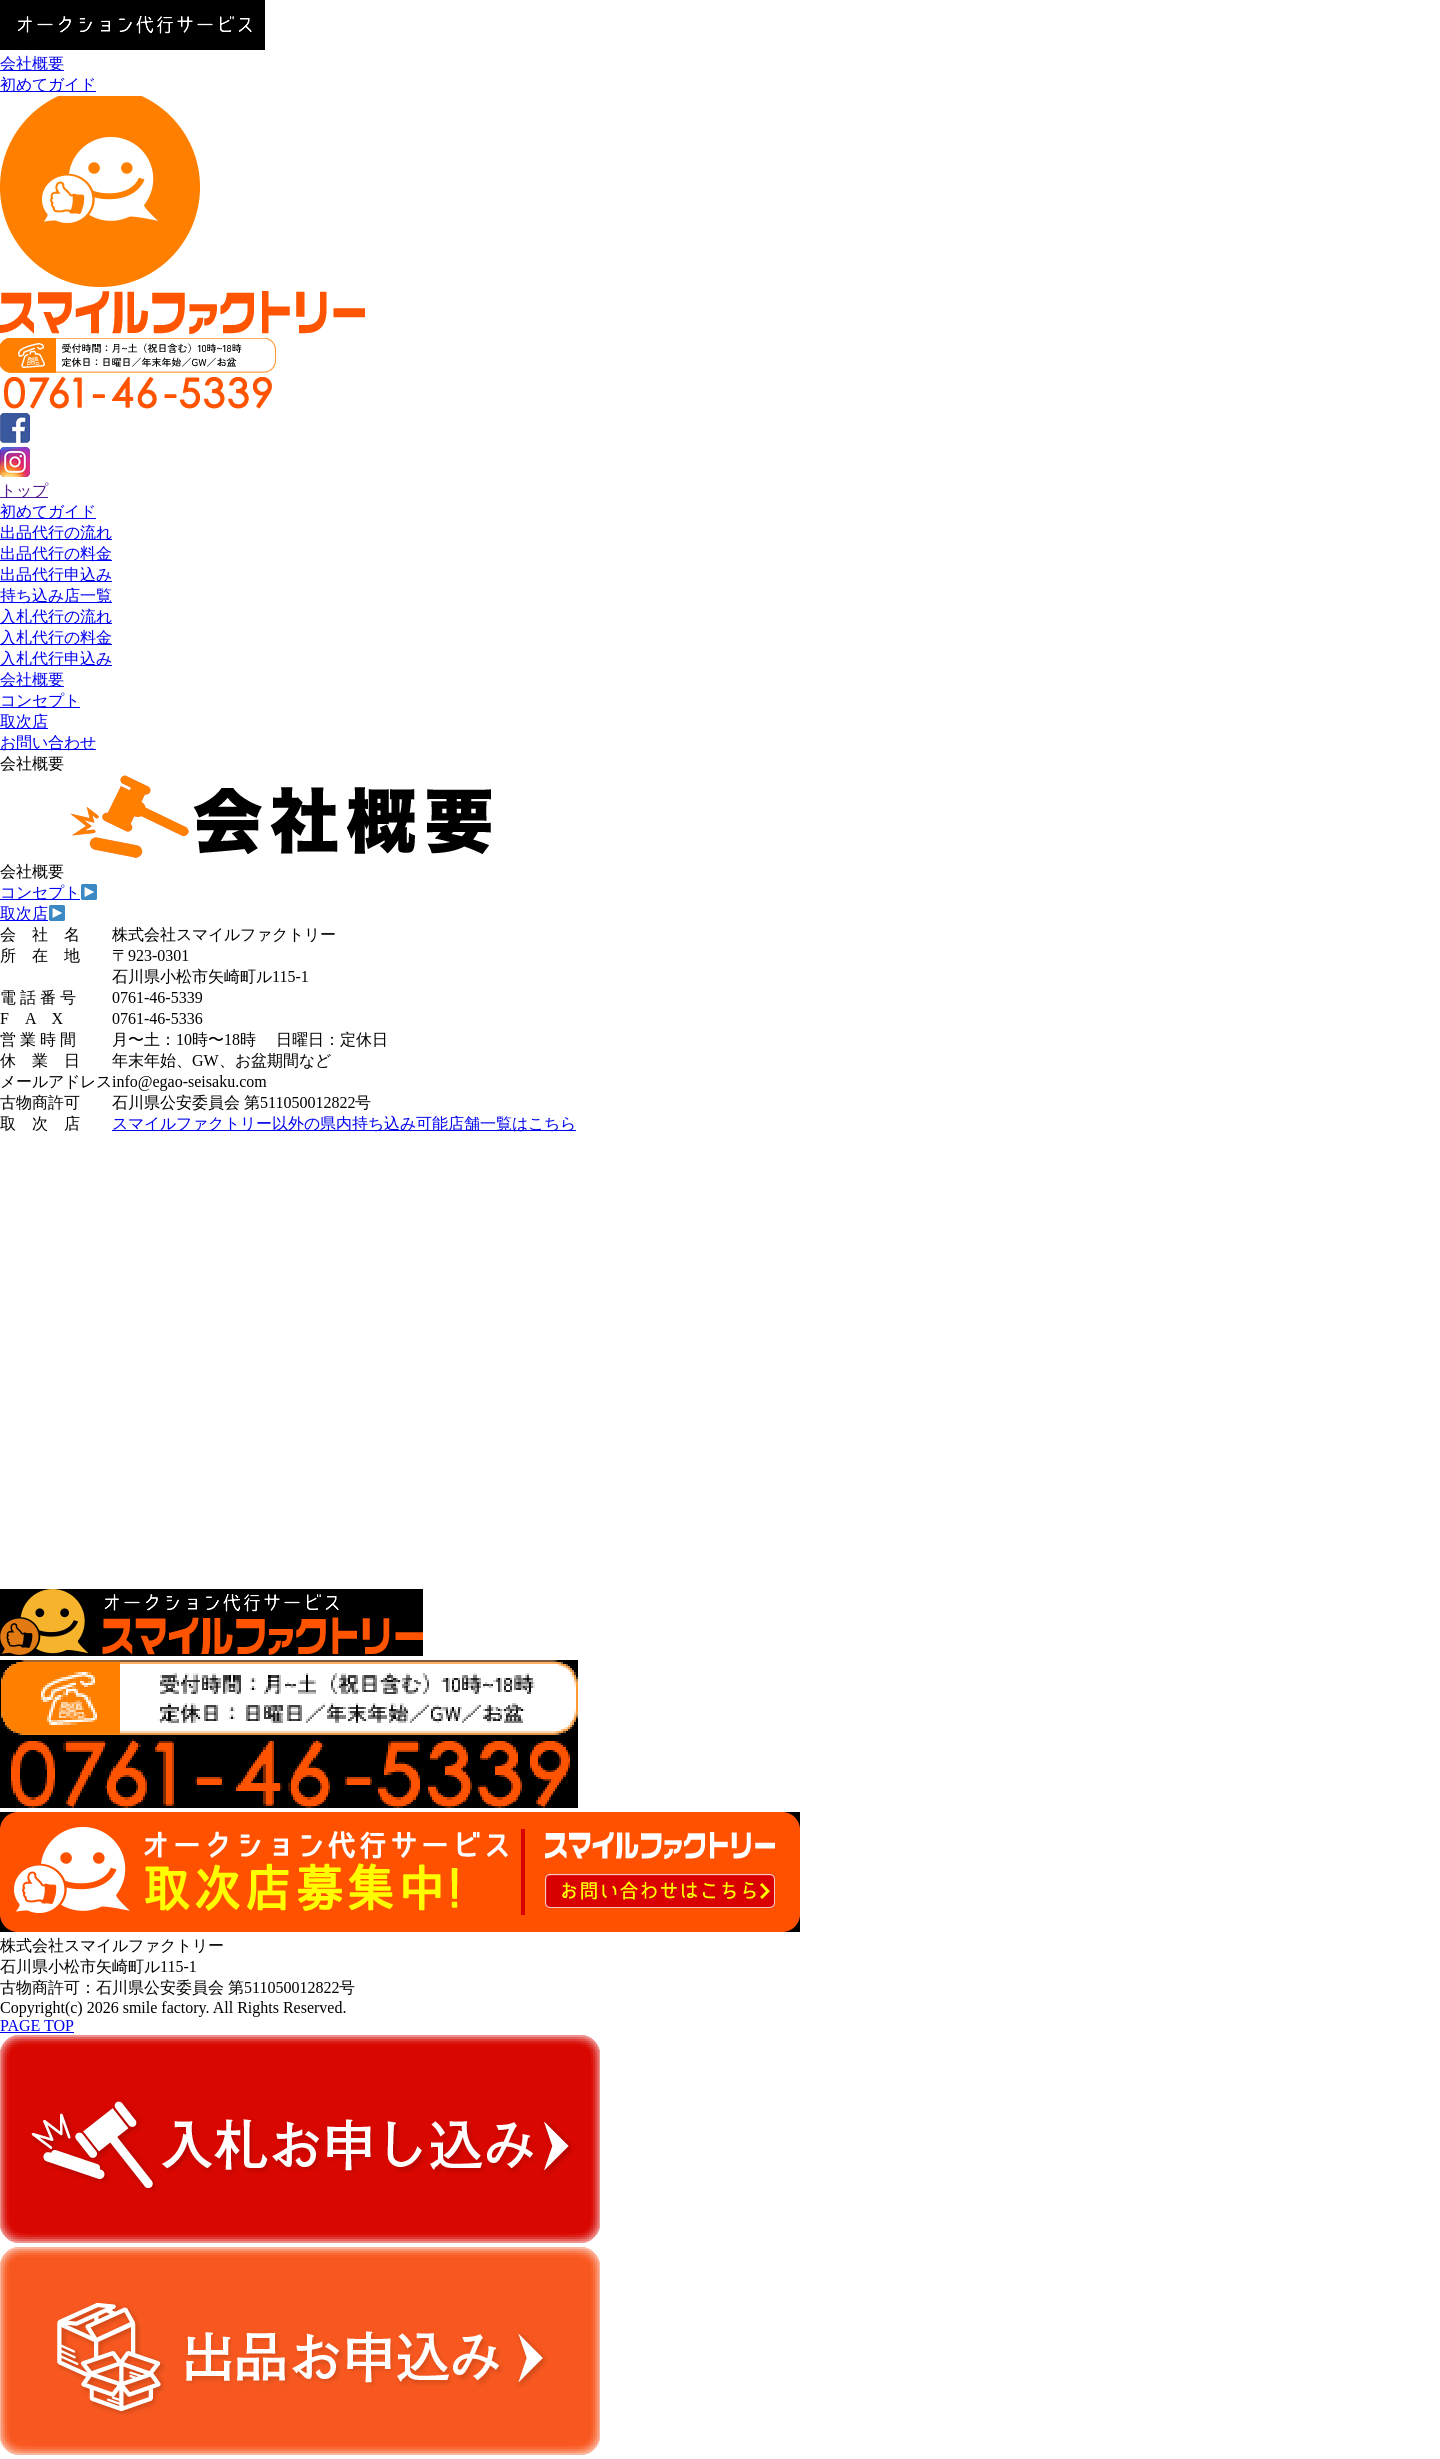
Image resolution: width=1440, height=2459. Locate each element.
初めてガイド (48, 84)
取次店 (24, 721)
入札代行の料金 (56, 637)
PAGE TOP (37, 2025)
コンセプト (40, 700)
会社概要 (32, 63)
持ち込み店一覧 (56, 595)
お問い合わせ (48, 742)
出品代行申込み (56, 574)
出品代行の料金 (56, 553)
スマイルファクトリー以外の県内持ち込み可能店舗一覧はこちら (344, 1123)
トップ (24, 490)
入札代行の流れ (56, 616)
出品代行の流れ (56, 532)
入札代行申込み (56, 658)
